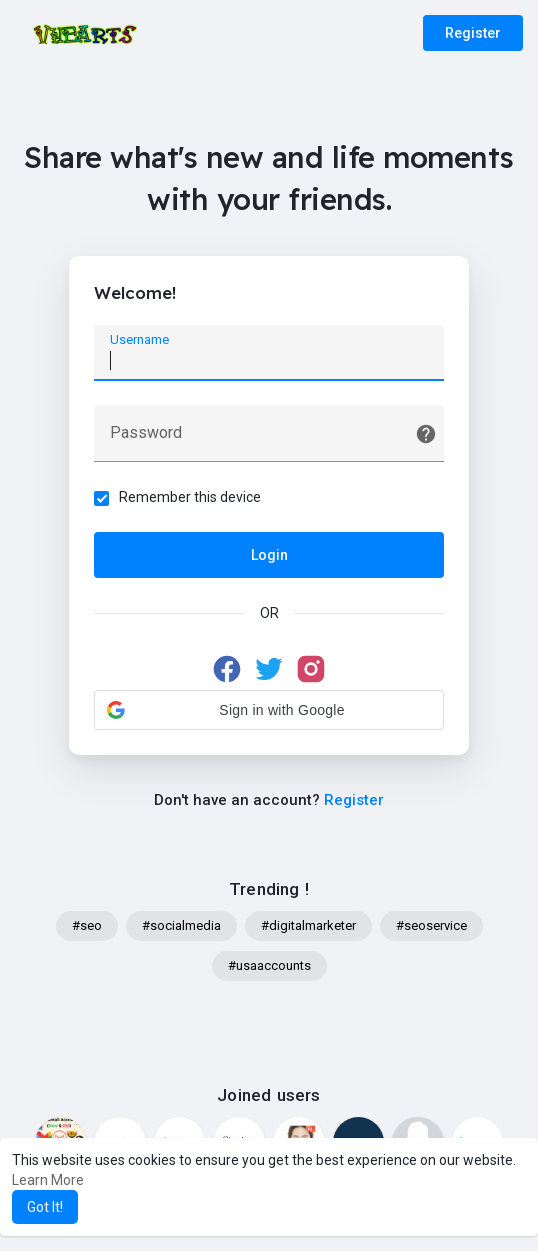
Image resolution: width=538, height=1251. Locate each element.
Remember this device (190, 497)
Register (473, 33)
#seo (87, 925)
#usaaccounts (269, 965)
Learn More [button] (48, 1180)
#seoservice (431, 925)
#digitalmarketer (308, 925)
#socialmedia (181, 925)
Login (269, 555)
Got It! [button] (45, 1207)
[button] (269, 710)
